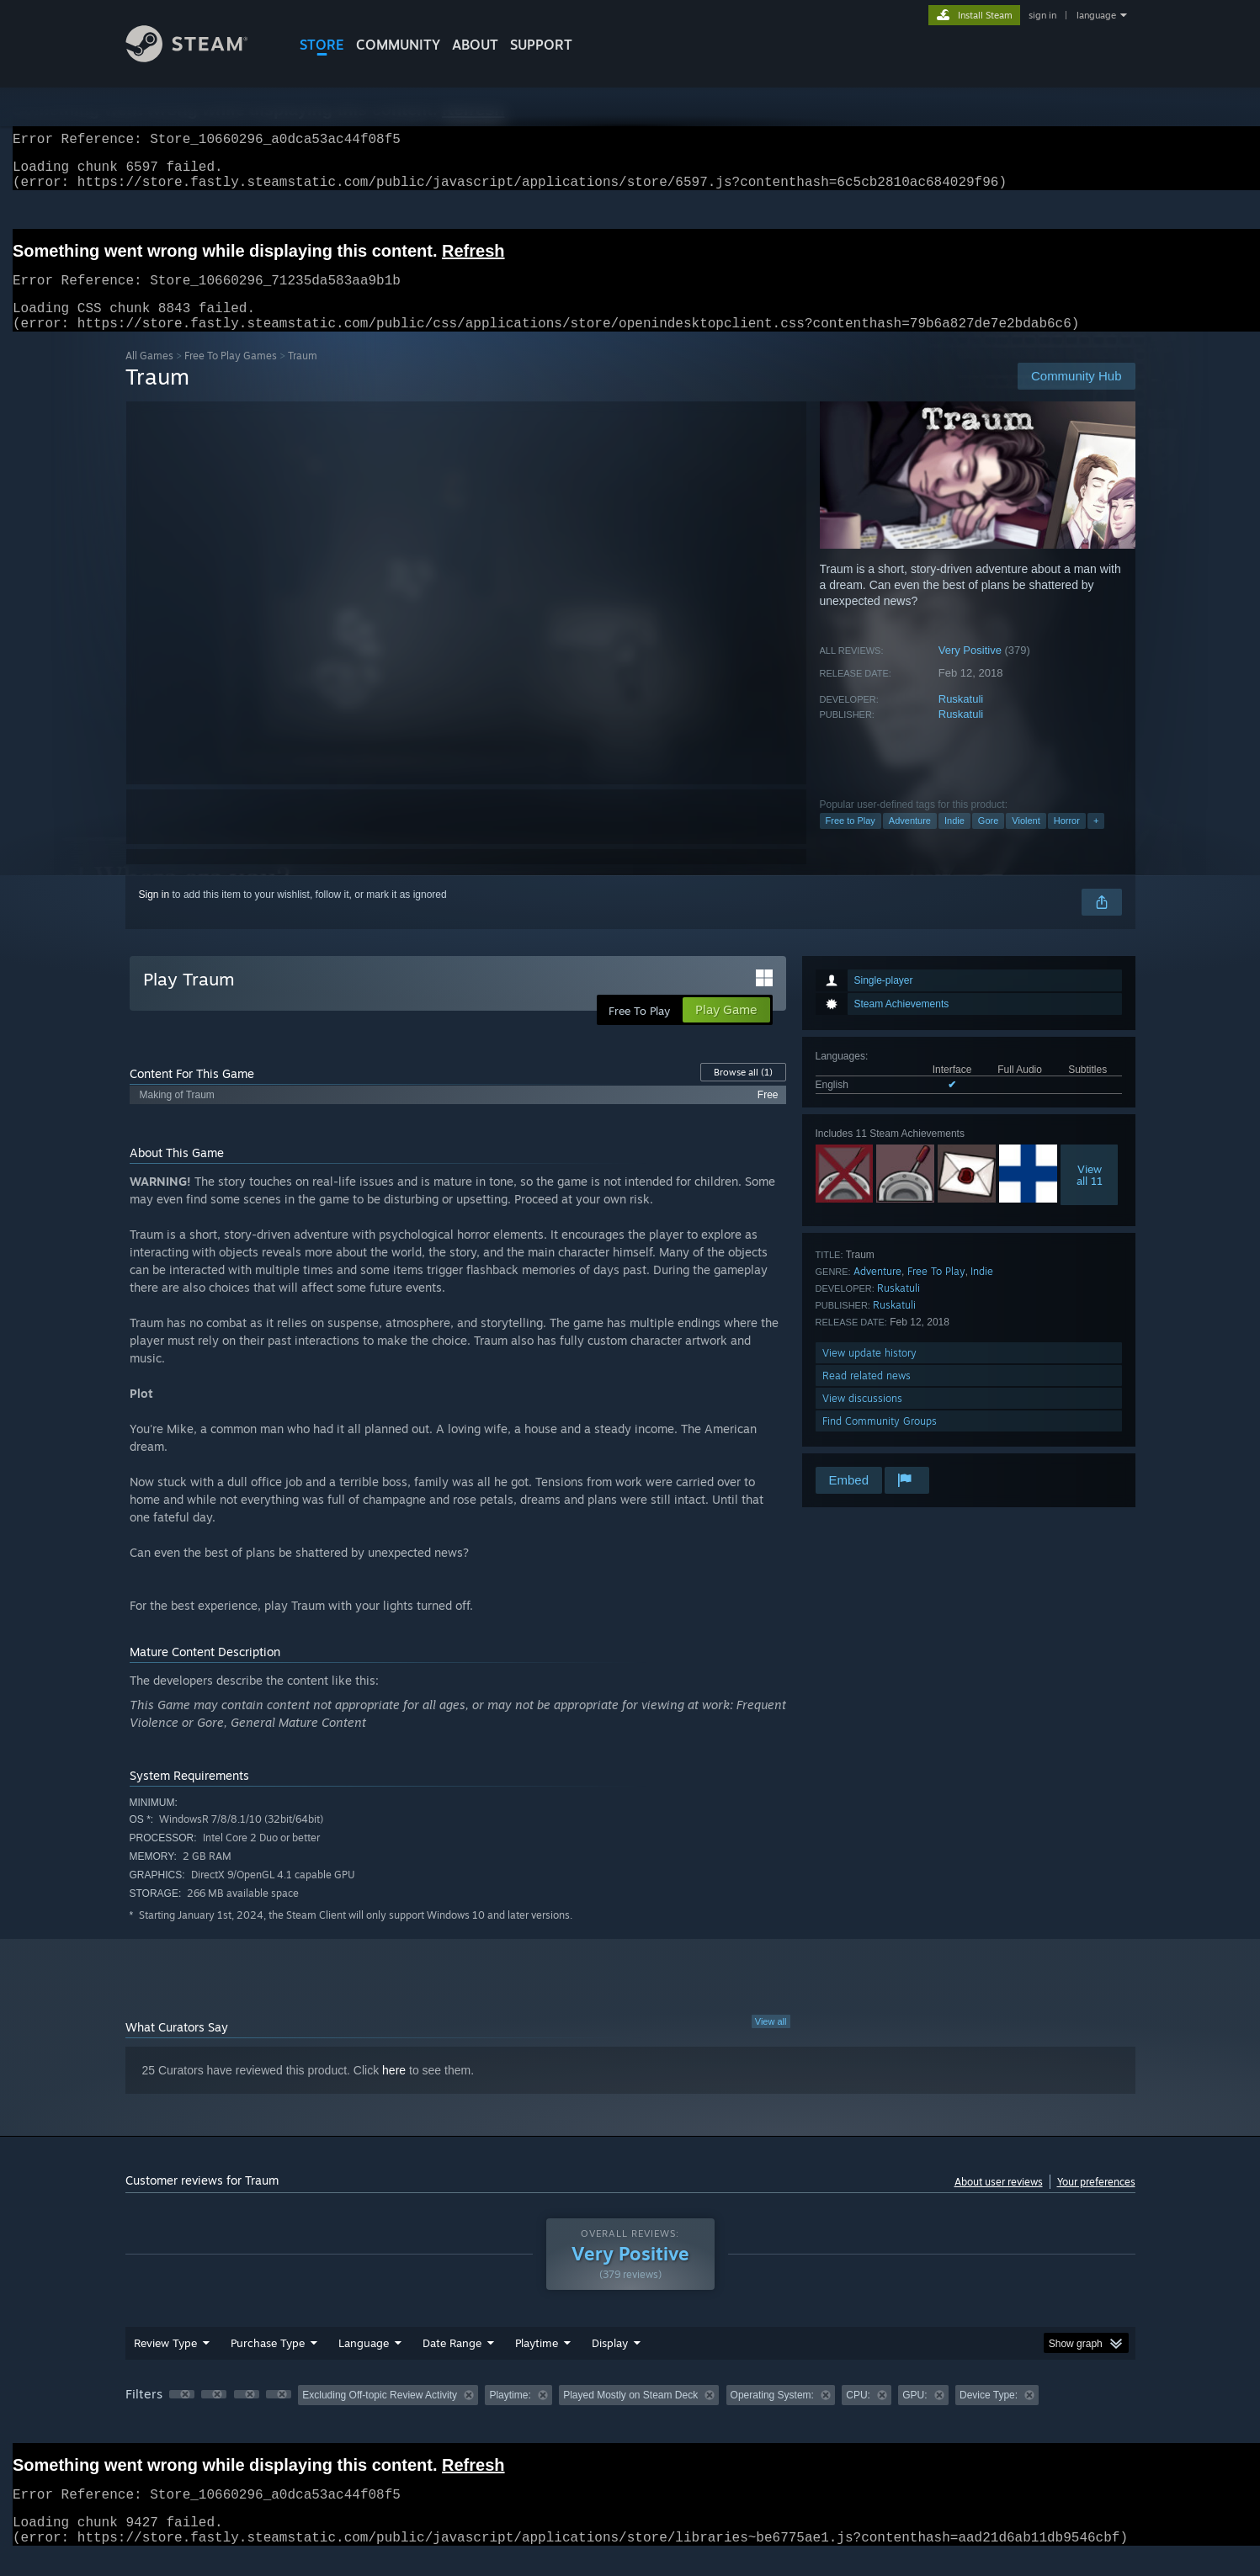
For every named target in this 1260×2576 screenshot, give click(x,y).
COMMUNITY (398, 44)
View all (771, 2042)
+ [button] (1095, 841)
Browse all (743, 1092)
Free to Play (850, 841)
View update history (869, 1373)
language (1096, 15)
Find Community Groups (879, 1441)
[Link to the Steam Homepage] (199, 57)
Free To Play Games (230, 375)
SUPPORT (541, 44)
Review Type (165, 2363)
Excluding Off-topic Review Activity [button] (379, 2415)
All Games (149, 375)
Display (610, 2363)
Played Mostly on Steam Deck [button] (630, 2415)
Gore (988, 841)
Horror (1067, 841)
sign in (1042, 15)
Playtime (536, 2363)
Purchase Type (268, 2363)
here (394, 2090)
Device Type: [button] (989, 2415)
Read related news (866, 1395)
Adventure (910, 841)
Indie (954, 841)
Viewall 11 (1090, 1195)
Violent (1025, 841)
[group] (630, 2416)
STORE (322, 44)
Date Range (452, 2363)
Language (363, 2363)
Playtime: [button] (509, 2415)
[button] (181, 2414)
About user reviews (998, 2202)
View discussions (862, 1418)
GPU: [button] (914, 2415)
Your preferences (1096, 2202)
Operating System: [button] (772, 2415)
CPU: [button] (858, 2415)
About (475, 44)
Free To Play (936, 1291)
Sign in (154, 915)
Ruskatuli (960, 719)
